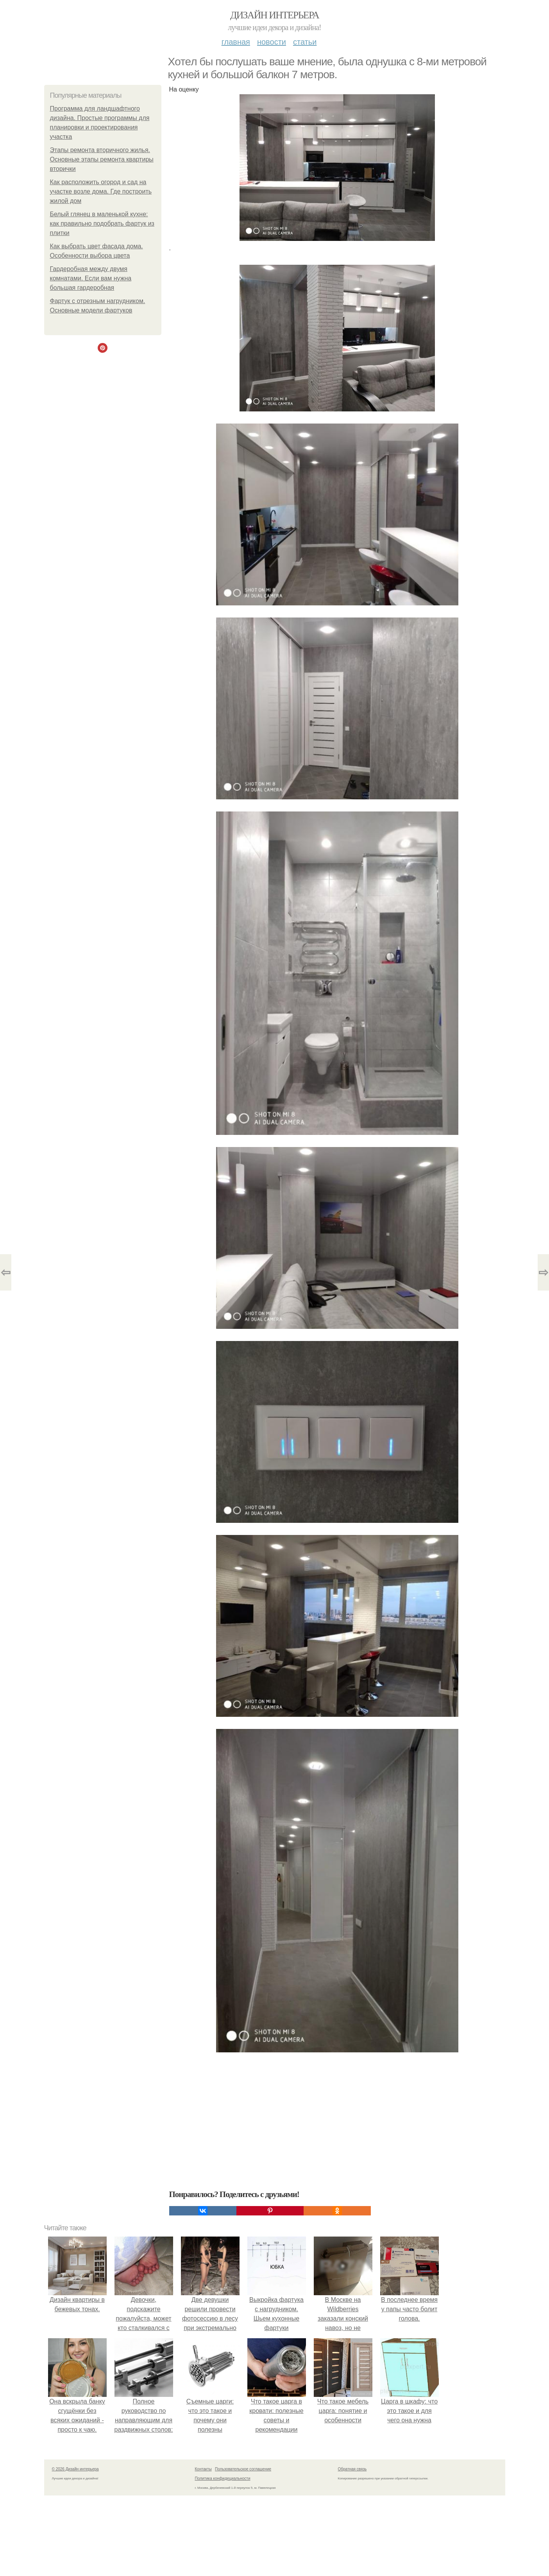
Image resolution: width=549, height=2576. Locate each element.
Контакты (203, 2469)
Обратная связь (352, 2469)
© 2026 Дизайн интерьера (75, 2469)
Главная (236, 42)
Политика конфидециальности (222, 2478)
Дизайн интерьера (274, 15)
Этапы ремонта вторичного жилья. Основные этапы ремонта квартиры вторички (102, 159)
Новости (271, 42)
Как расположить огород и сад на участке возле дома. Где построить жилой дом (101, 191)
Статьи (305, 42)
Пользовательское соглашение (243, 2469)
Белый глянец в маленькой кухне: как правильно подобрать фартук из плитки (102, 223)
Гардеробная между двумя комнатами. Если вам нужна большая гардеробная (91, 278)
